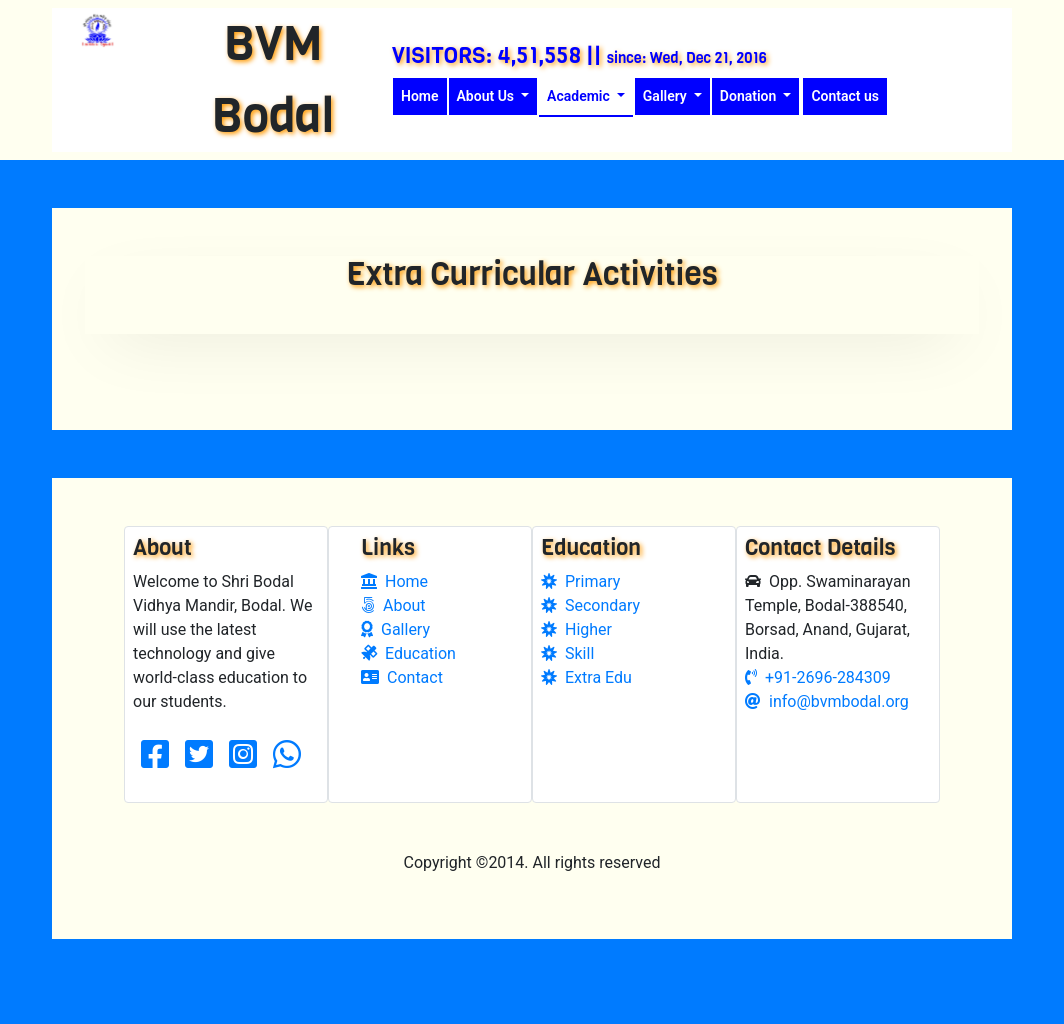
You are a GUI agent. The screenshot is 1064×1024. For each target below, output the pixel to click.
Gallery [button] (666, 96)
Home (424, 94)
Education (408, 683)
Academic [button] (580, 96)
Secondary (590, 635)
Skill (567, 683)
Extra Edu (586, 707)
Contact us (845, 96)
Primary (580, 611)
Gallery (395, 659)
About (393, 635)
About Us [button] (487, 96)
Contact (402, 707)
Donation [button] (750, 96)
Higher (576, 659)
